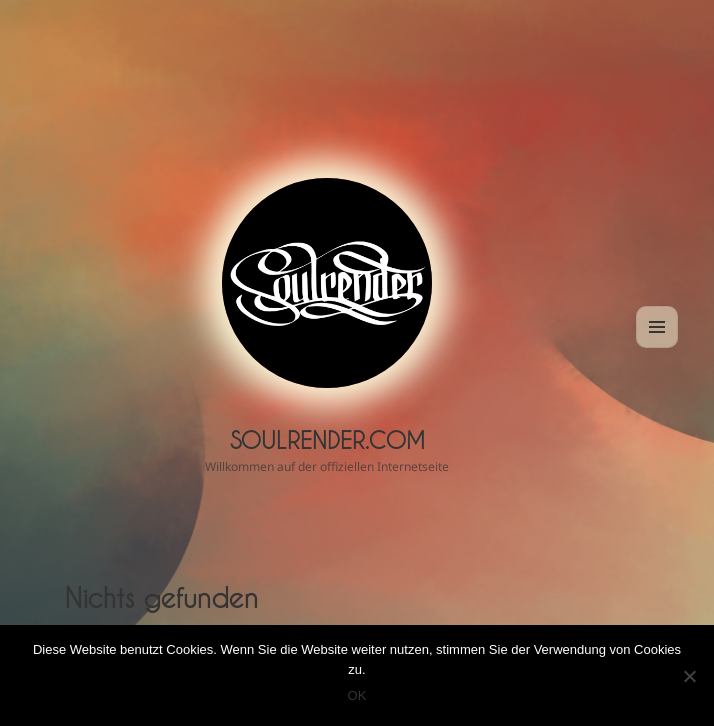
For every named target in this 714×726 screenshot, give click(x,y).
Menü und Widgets (657, 347)
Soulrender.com (327, 440)
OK (357, 695)
